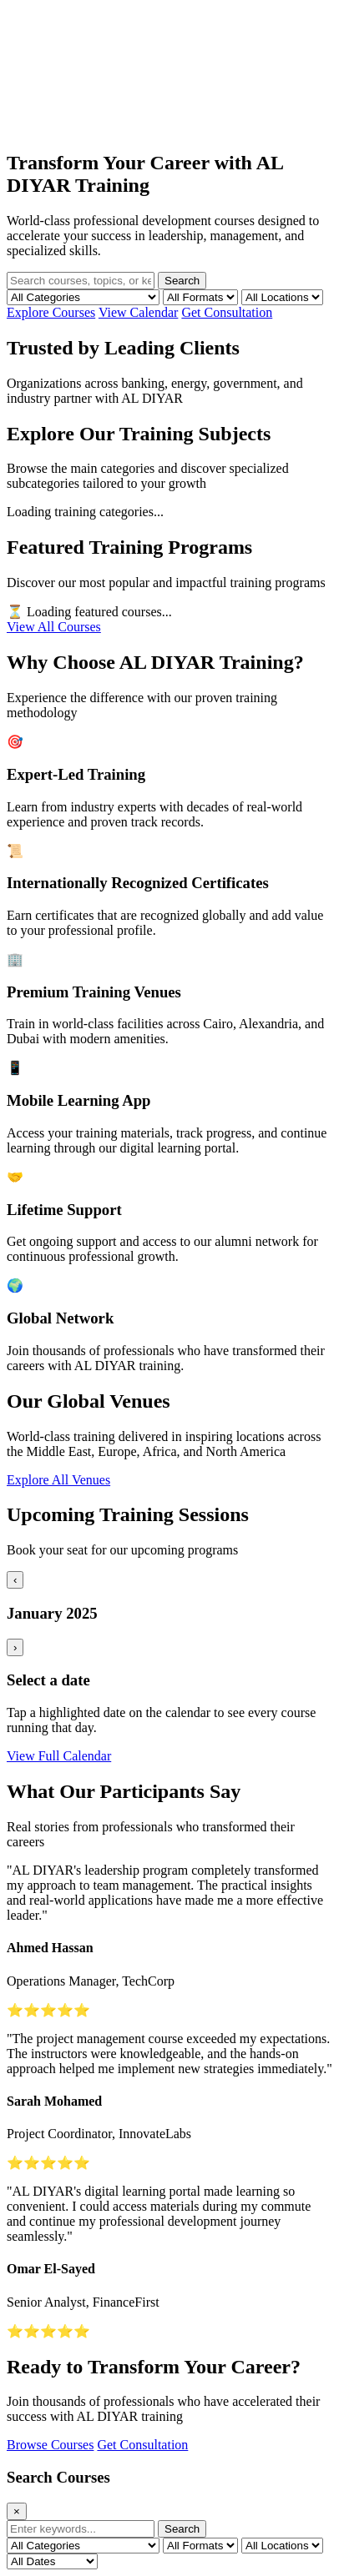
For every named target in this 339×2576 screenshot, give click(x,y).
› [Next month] (15, 1647)
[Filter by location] (282, 297)
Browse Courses (50, 2445)
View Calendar (138, 312)
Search (182, 280)
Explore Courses (51, 312)
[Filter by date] (52, 2561)
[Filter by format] (200, 297)
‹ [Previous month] (15, 1580)
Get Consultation (226, 312)
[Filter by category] (83, 297)
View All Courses (54, 627)
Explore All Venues (58, 1480)
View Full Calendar (59, 1756)
